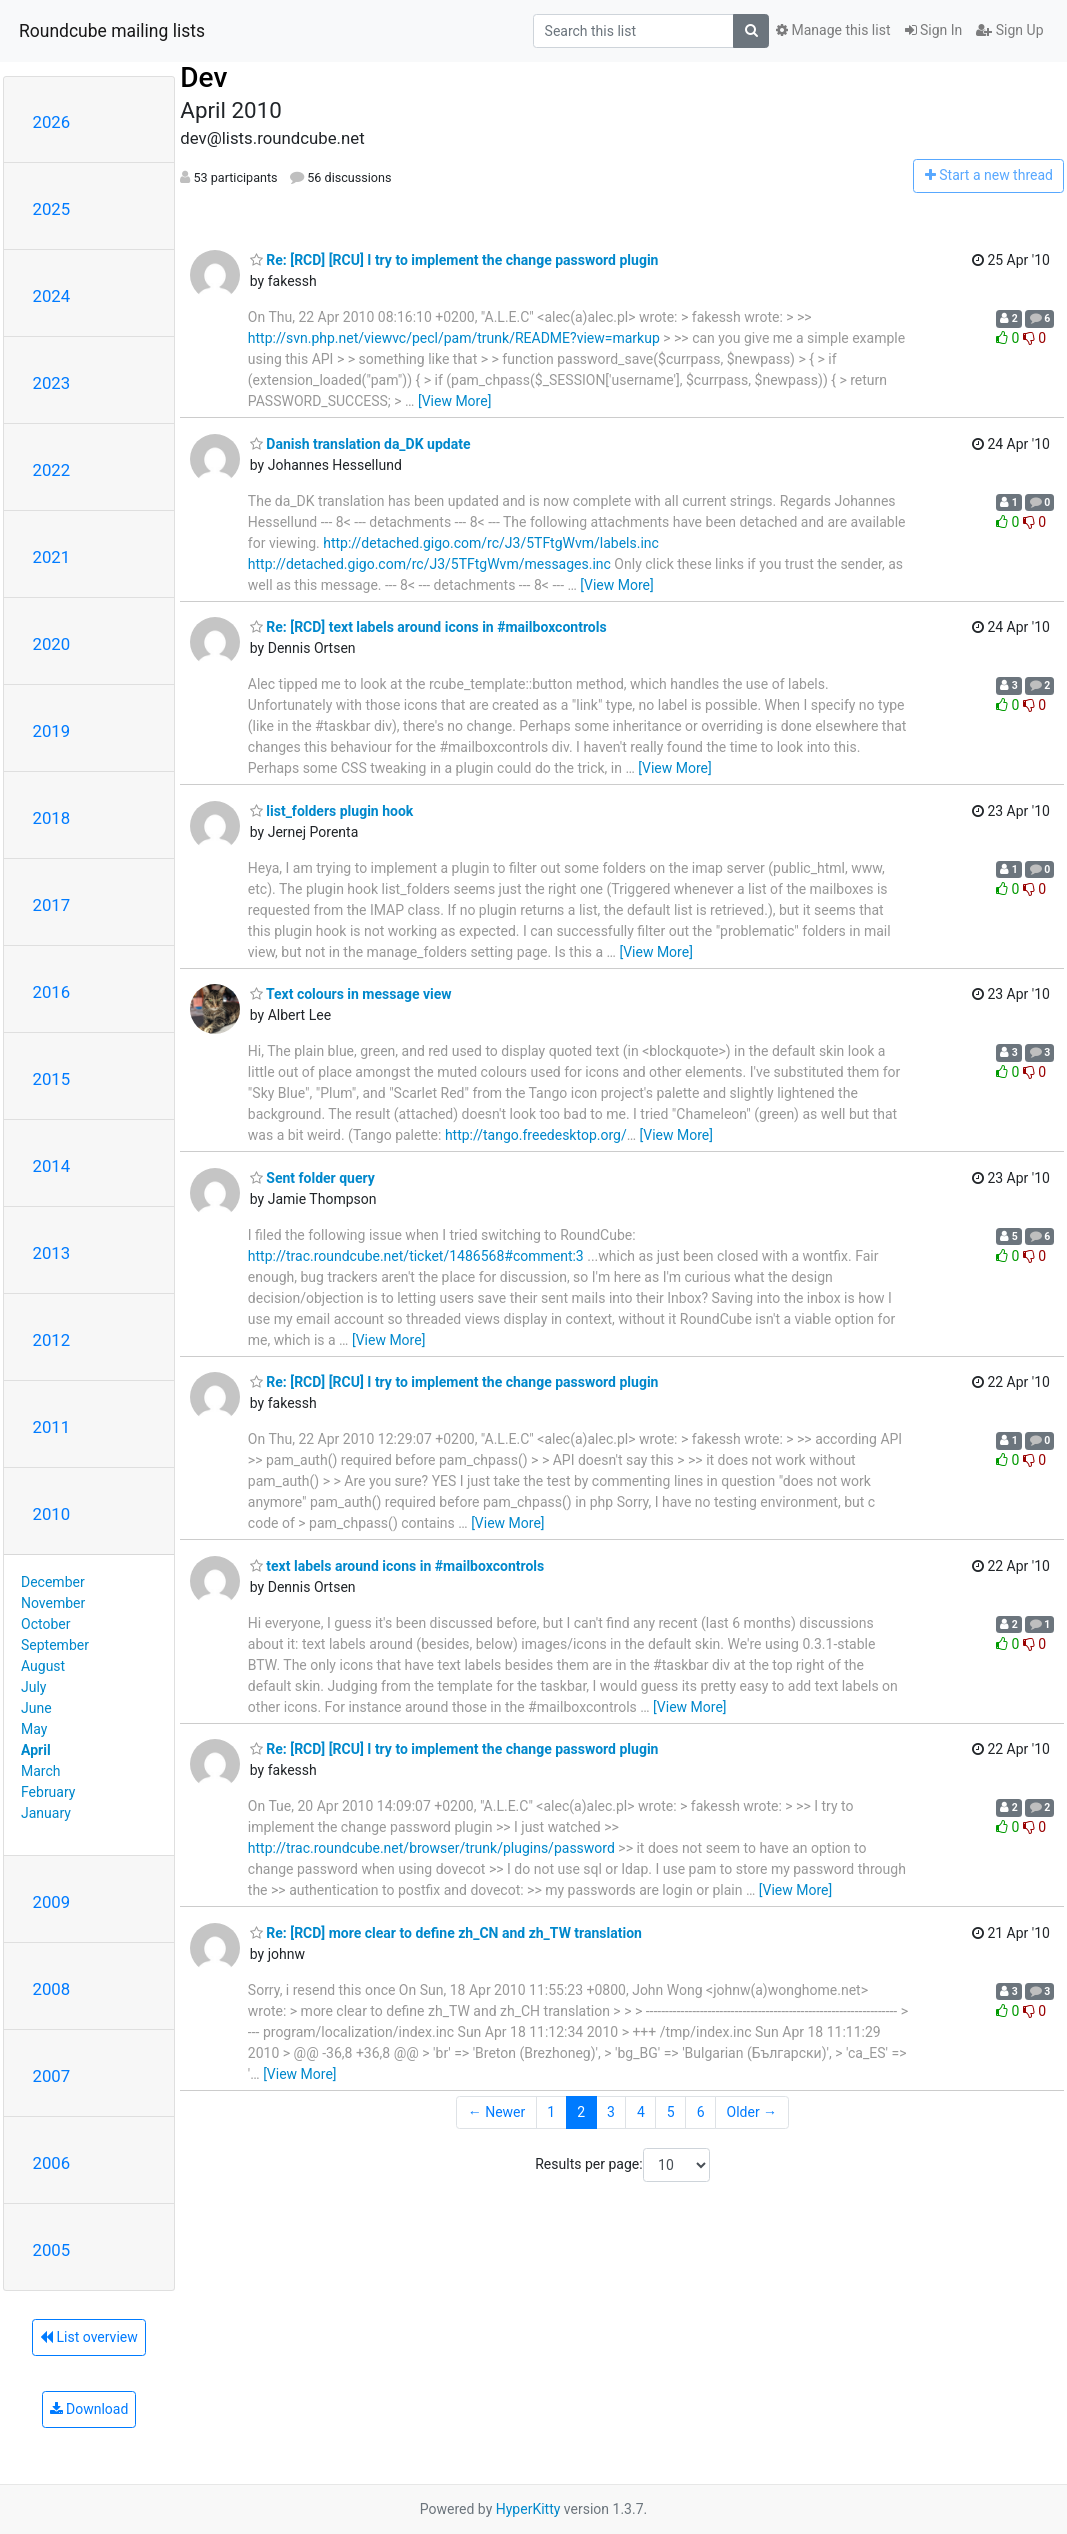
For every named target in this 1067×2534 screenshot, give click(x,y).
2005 (52, 2250)
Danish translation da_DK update (360, 444)
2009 (52, 1902)
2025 (52, 209)
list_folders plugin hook (331, 811)
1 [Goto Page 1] (551, 2112)
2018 (52, 818)
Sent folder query (312, 1178)
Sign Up (1009, 30)
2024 (52, 296)
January (46, 1813)
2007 (52, 2076)
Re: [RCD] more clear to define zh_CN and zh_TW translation (446, 1933)
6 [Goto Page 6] (701, 2112)
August (43, 1666)
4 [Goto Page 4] (641, 2112)
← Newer (497, 2112)
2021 (52, 557)
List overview (89, 2337)
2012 (52, 1340)
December (53, 1582)
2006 (52, 2163)
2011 (52, 1427)
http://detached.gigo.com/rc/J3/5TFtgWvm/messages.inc (429, 564)
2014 (52, 1166)
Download (89, 2409)
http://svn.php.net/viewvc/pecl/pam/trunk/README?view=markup (454, 338)
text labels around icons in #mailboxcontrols (397, 1566)
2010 (52, 1514)
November (53, 1603)
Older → (752, 2112)
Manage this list (833, 30)
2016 (52, 992)
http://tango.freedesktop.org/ (536, 1135)
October (45, 1624)
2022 (52, 470)
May (34, 1729)
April (36, 1750)
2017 (52, 905)
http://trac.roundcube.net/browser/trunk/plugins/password (431, 1848)
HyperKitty (528, 2509)
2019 (52, 731)
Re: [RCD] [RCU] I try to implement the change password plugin (454, 260)
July (33, 1687)
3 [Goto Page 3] (611, 2112)
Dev (203, 77)
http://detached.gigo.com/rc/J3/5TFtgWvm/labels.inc (491, 543)
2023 (52, 383)
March (41, 1771)
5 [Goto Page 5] (671, 2112)
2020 (52, 644)
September (55, 1645)
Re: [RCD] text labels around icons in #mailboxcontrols (428, 627)
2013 (52, 1253)
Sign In (934, 30)
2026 (52, 122)
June (36, 1708)
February (48, 1792)
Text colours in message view (351, 994)
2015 (52, 1079)
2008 (52, 1989)
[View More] (454, 401)
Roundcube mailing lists (112, 31)
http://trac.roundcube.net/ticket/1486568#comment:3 (416, 1256)
